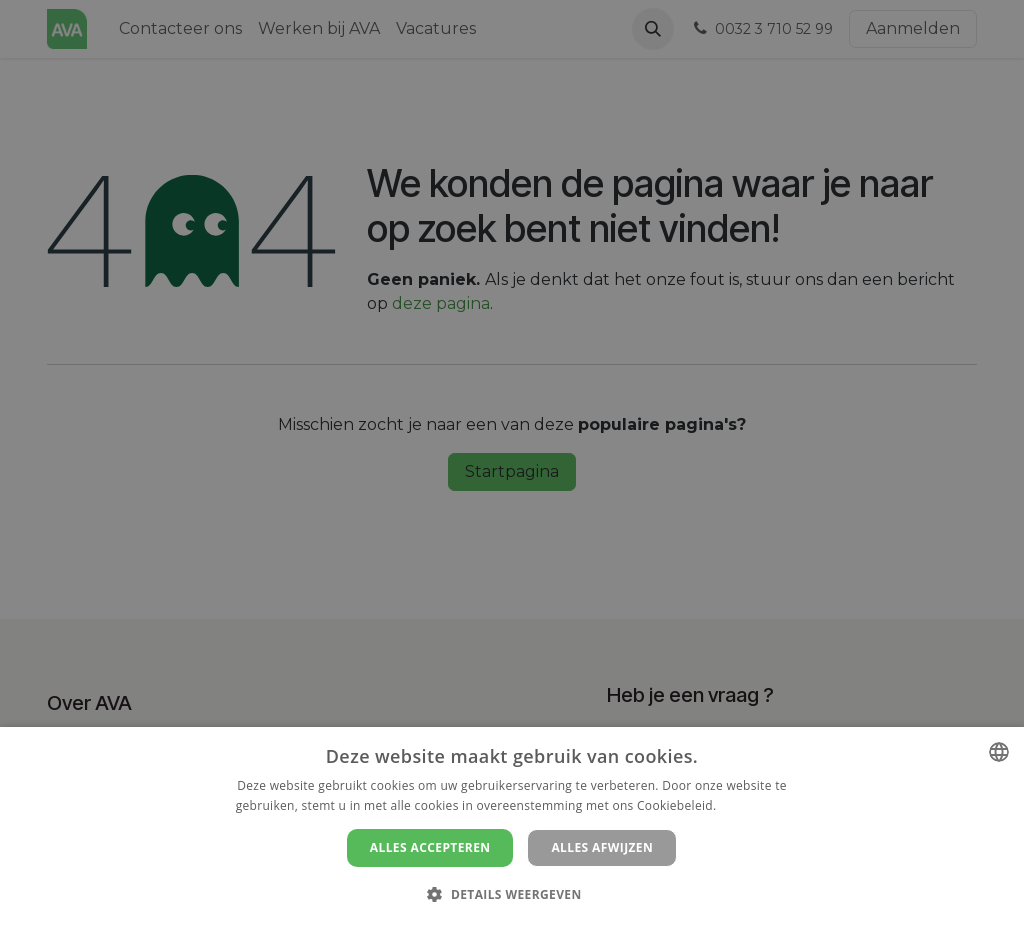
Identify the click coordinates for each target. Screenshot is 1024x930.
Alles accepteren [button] (430, 847)
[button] (511, 894)
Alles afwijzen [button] (602, 847)
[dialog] (512, 828)
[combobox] (999, 752)
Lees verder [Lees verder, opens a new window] (754, 805)
